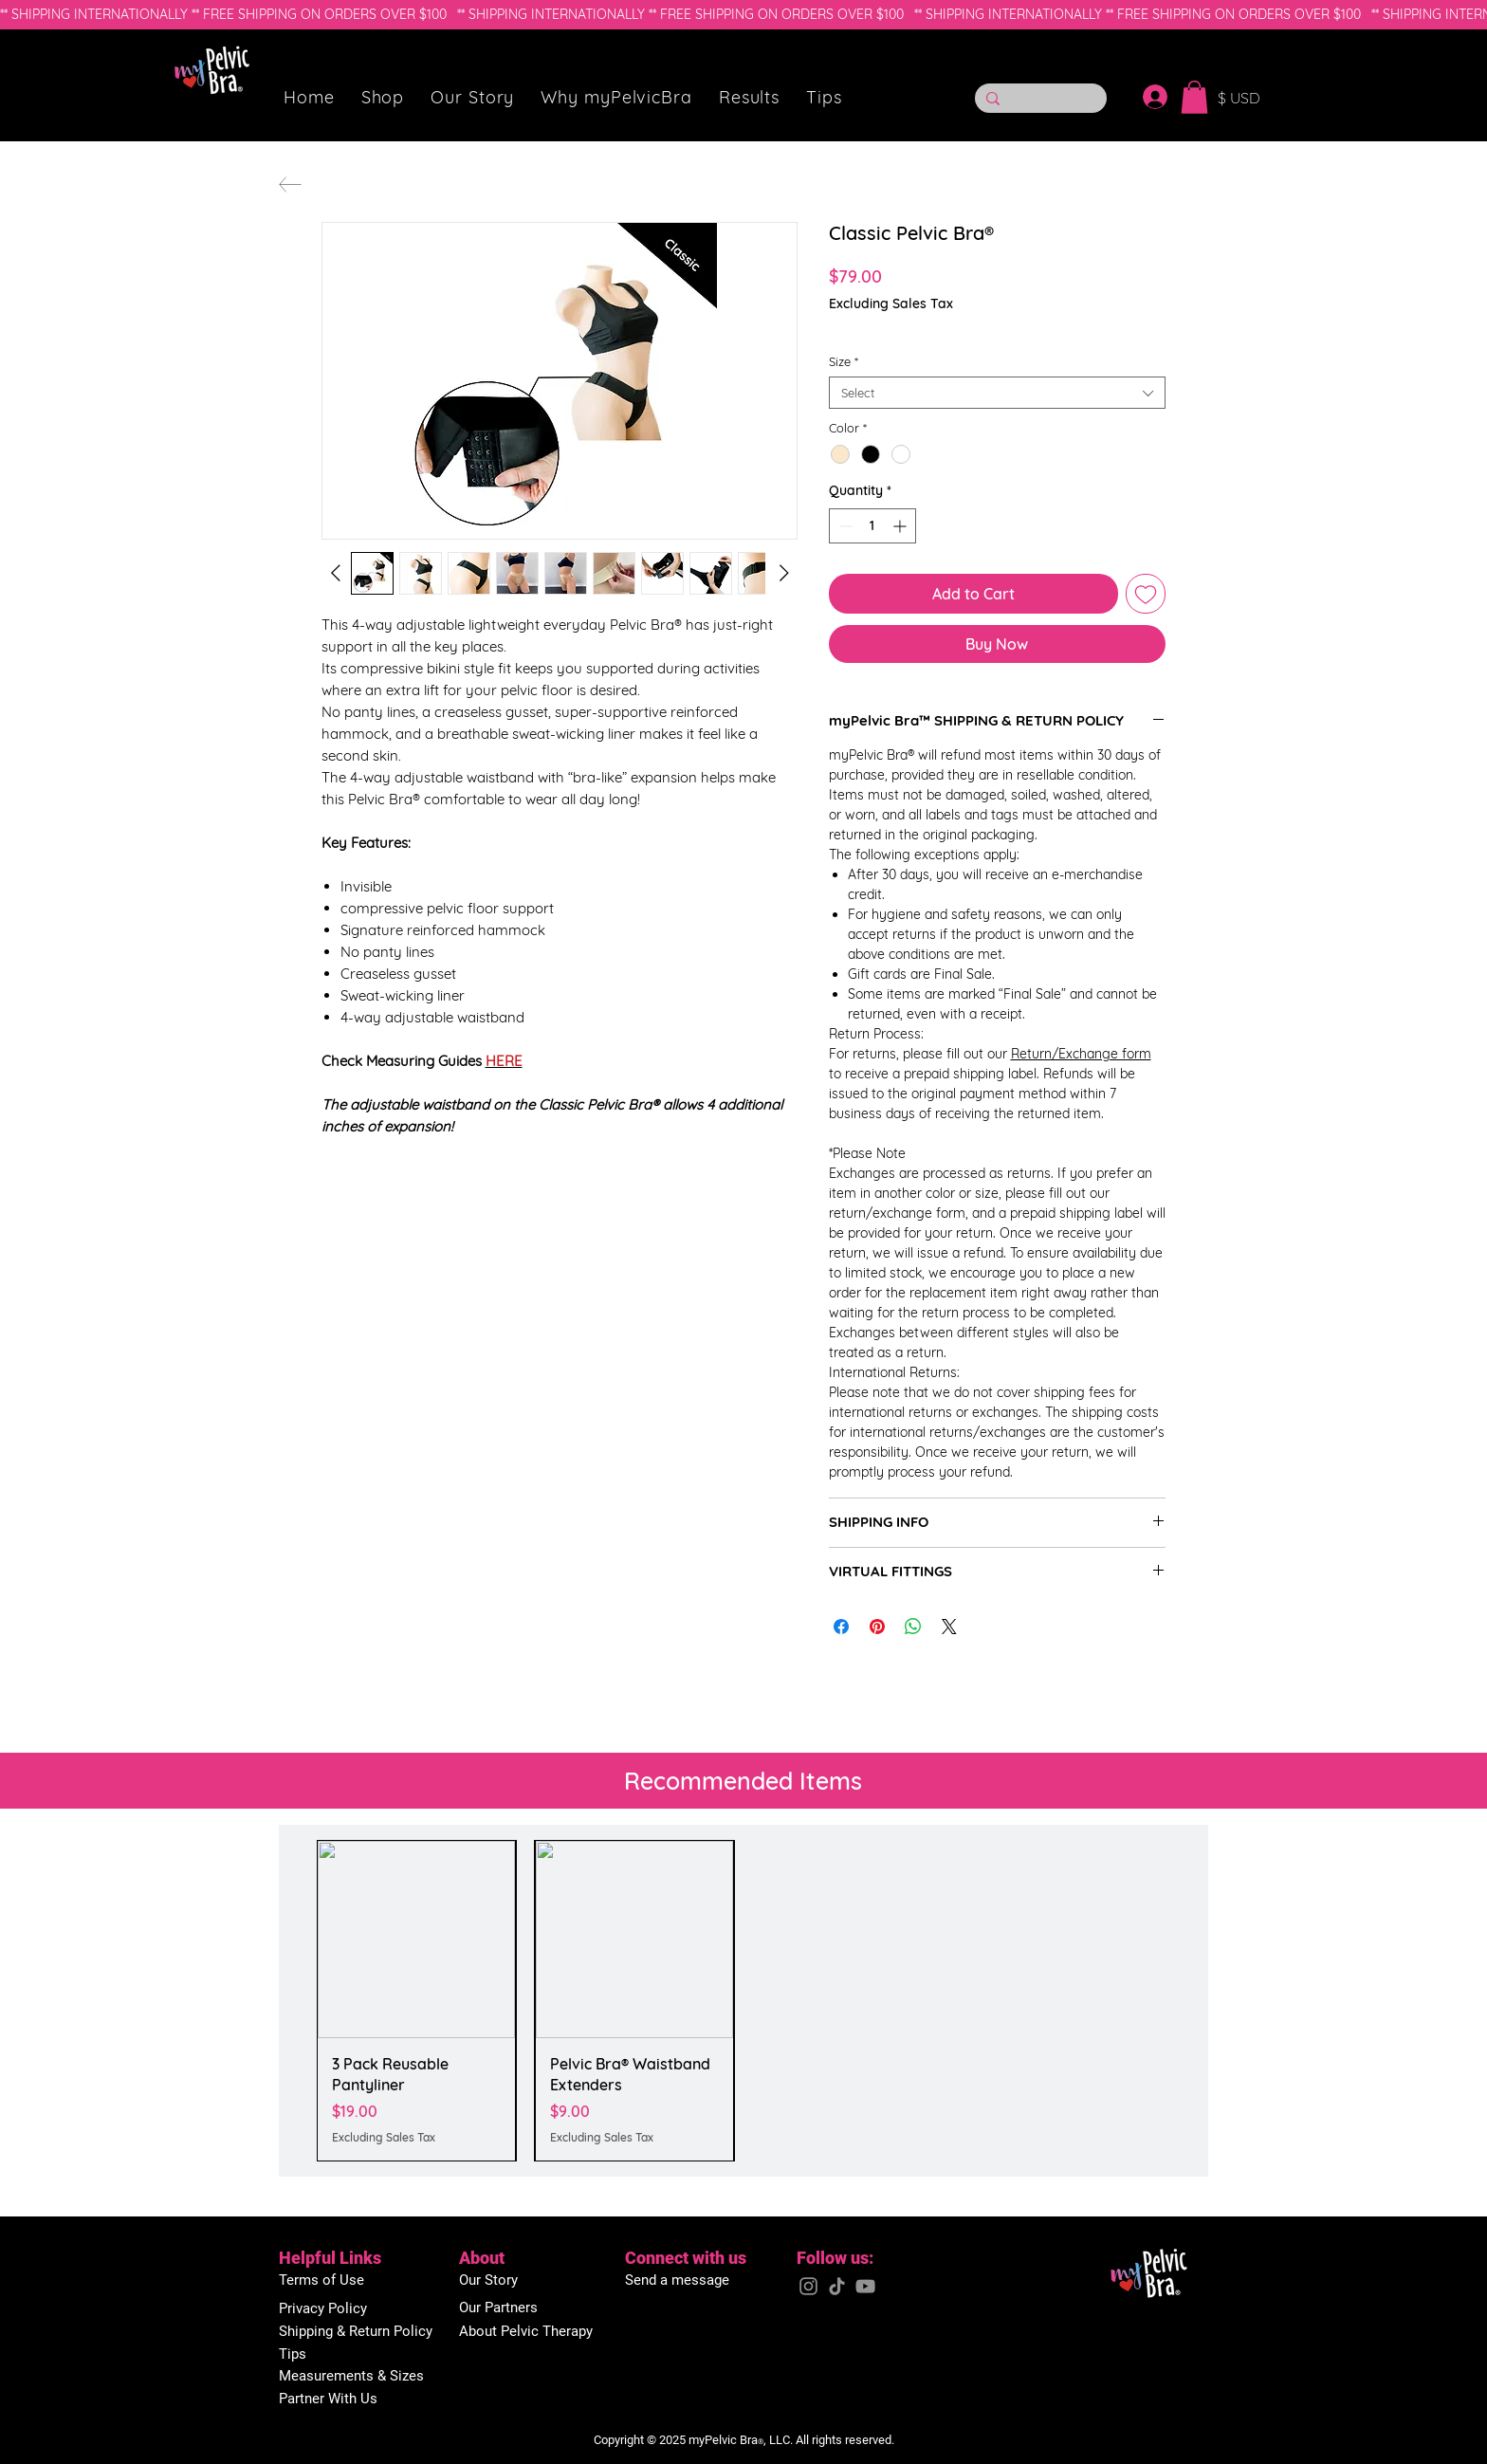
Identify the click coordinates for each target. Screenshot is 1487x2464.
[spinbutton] (872, 525)
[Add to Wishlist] (1146, 594)
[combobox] (997, 393)
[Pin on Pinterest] (877, 1626)
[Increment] (901, 525)
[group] (743, 2000)
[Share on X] (949, 1626)
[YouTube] (865, 2286)
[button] (383, 97)
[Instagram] (808, 2286)
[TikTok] (837, 2286)
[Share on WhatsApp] (913, 1626)
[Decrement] (843, 525)
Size (843, 361)
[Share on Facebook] (841, 1626)
